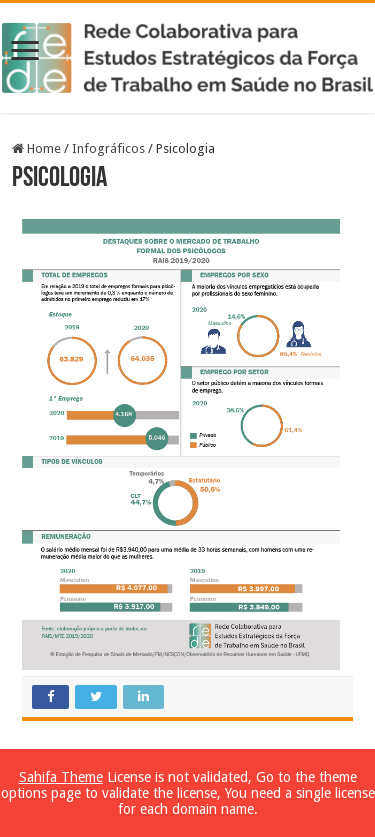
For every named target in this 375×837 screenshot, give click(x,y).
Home (36, 148)
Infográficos (108, 148)
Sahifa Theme (61, 777)
